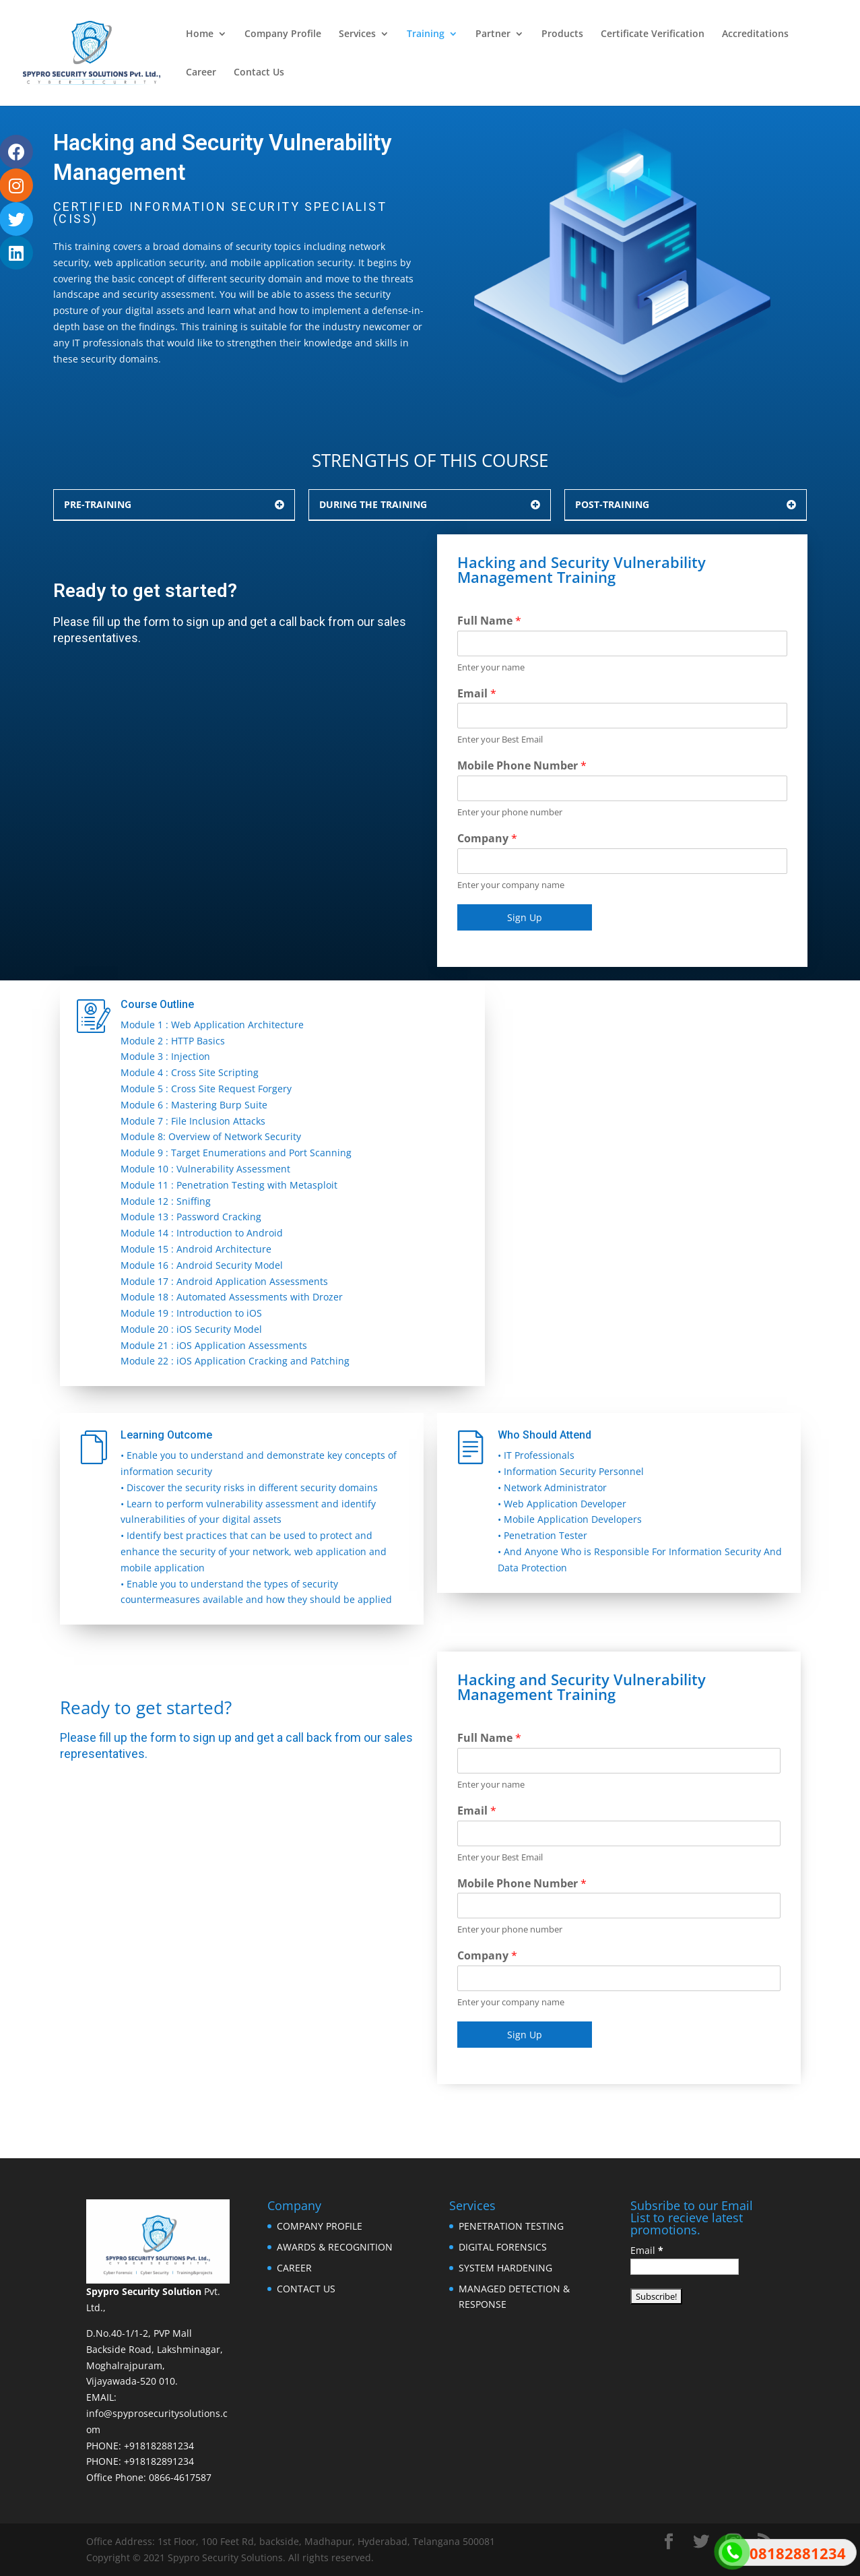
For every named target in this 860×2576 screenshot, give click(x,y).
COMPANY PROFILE (319, 2226)
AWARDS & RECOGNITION (335, 2246)
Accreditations (755, 34)
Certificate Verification (652, 34)
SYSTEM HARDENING (505, 2267)
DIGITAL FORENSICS (503, 2246)
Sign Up (524, 917)
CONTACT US (306, 2288)
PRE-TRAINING (97, 504)
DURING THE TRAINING (373, 504)
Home (199, 34)
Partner (492, 34)
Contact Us (259, 72)
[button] (174, 505)
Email (476, 694)
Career (201, 72)
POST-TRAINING (612, 504)
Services (357, 34)
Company (487, 838)
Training (425, 34)
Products (562, 34)
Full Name (489, 621)
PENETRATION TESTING (511, 2226)
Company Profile (282, 34)
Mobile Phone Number (522, 766)
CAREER (294, 2267)
